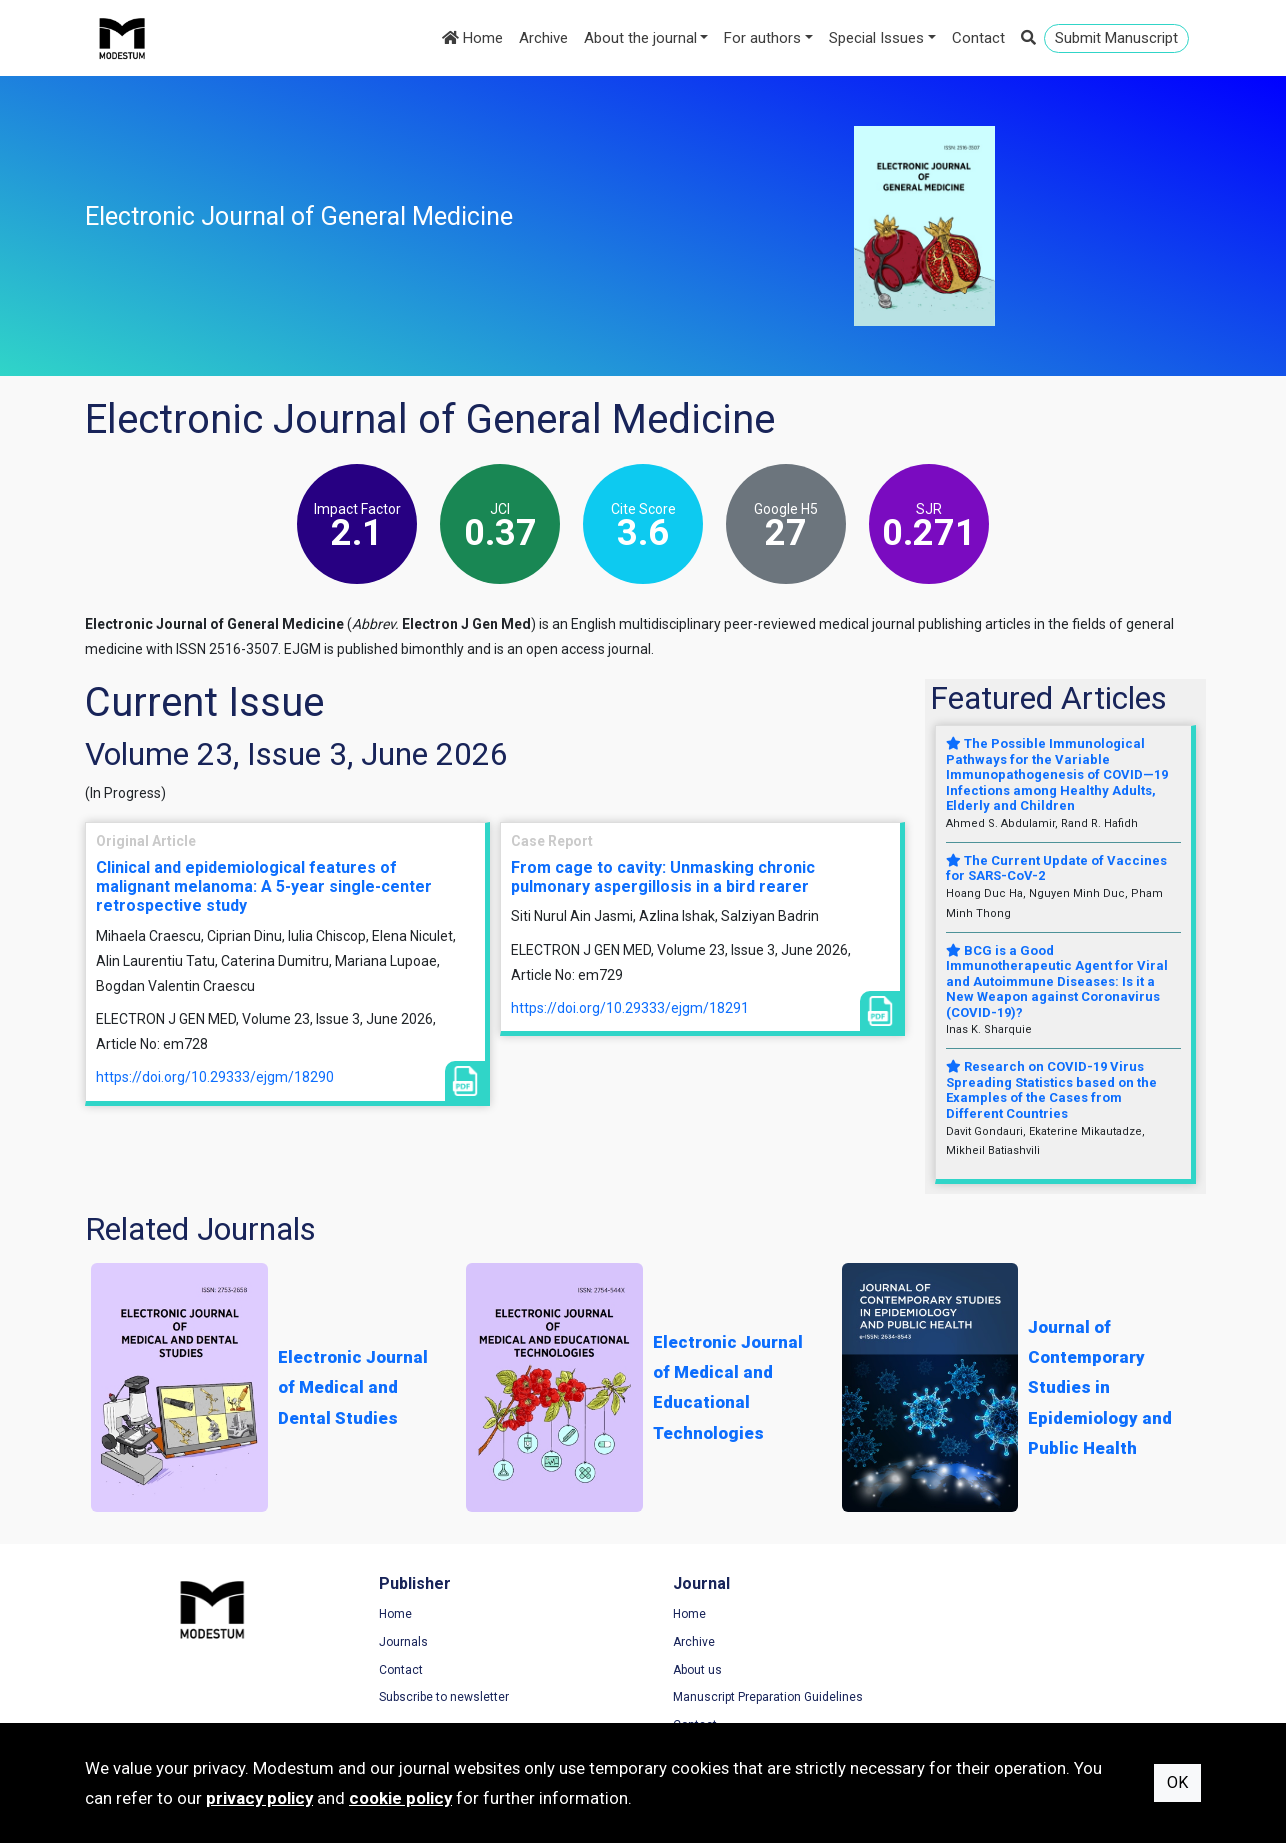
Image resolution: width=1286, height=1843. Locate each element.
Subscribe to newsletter (439, 1697)
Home (472, 38)
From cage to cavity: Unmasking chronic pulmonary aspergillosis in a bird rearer (663, 877)
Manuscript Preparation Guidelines (758, 1697)
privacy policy (259, 1798)
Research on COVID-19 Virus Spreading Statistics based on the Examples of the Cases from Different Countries (1051, 1090)
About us (687, 1670)
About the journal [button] (640, 38)
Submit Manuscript (1116, 38)
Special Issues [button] (876, 38)
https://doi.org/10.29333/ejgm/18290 (215, 1077)
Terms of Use (989, 1614)
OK (1177, 1782)
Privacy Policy (990, 1642)
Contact (978, 38)
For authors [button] (762, 38)
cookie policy (400, 1798)
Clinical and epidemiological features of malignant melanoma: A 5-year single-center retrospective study (264, 886)
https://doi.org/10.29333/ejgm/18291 (630, 1008)
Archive (543, 38)
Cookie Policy (989, 1670)
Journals (398, 1642)
